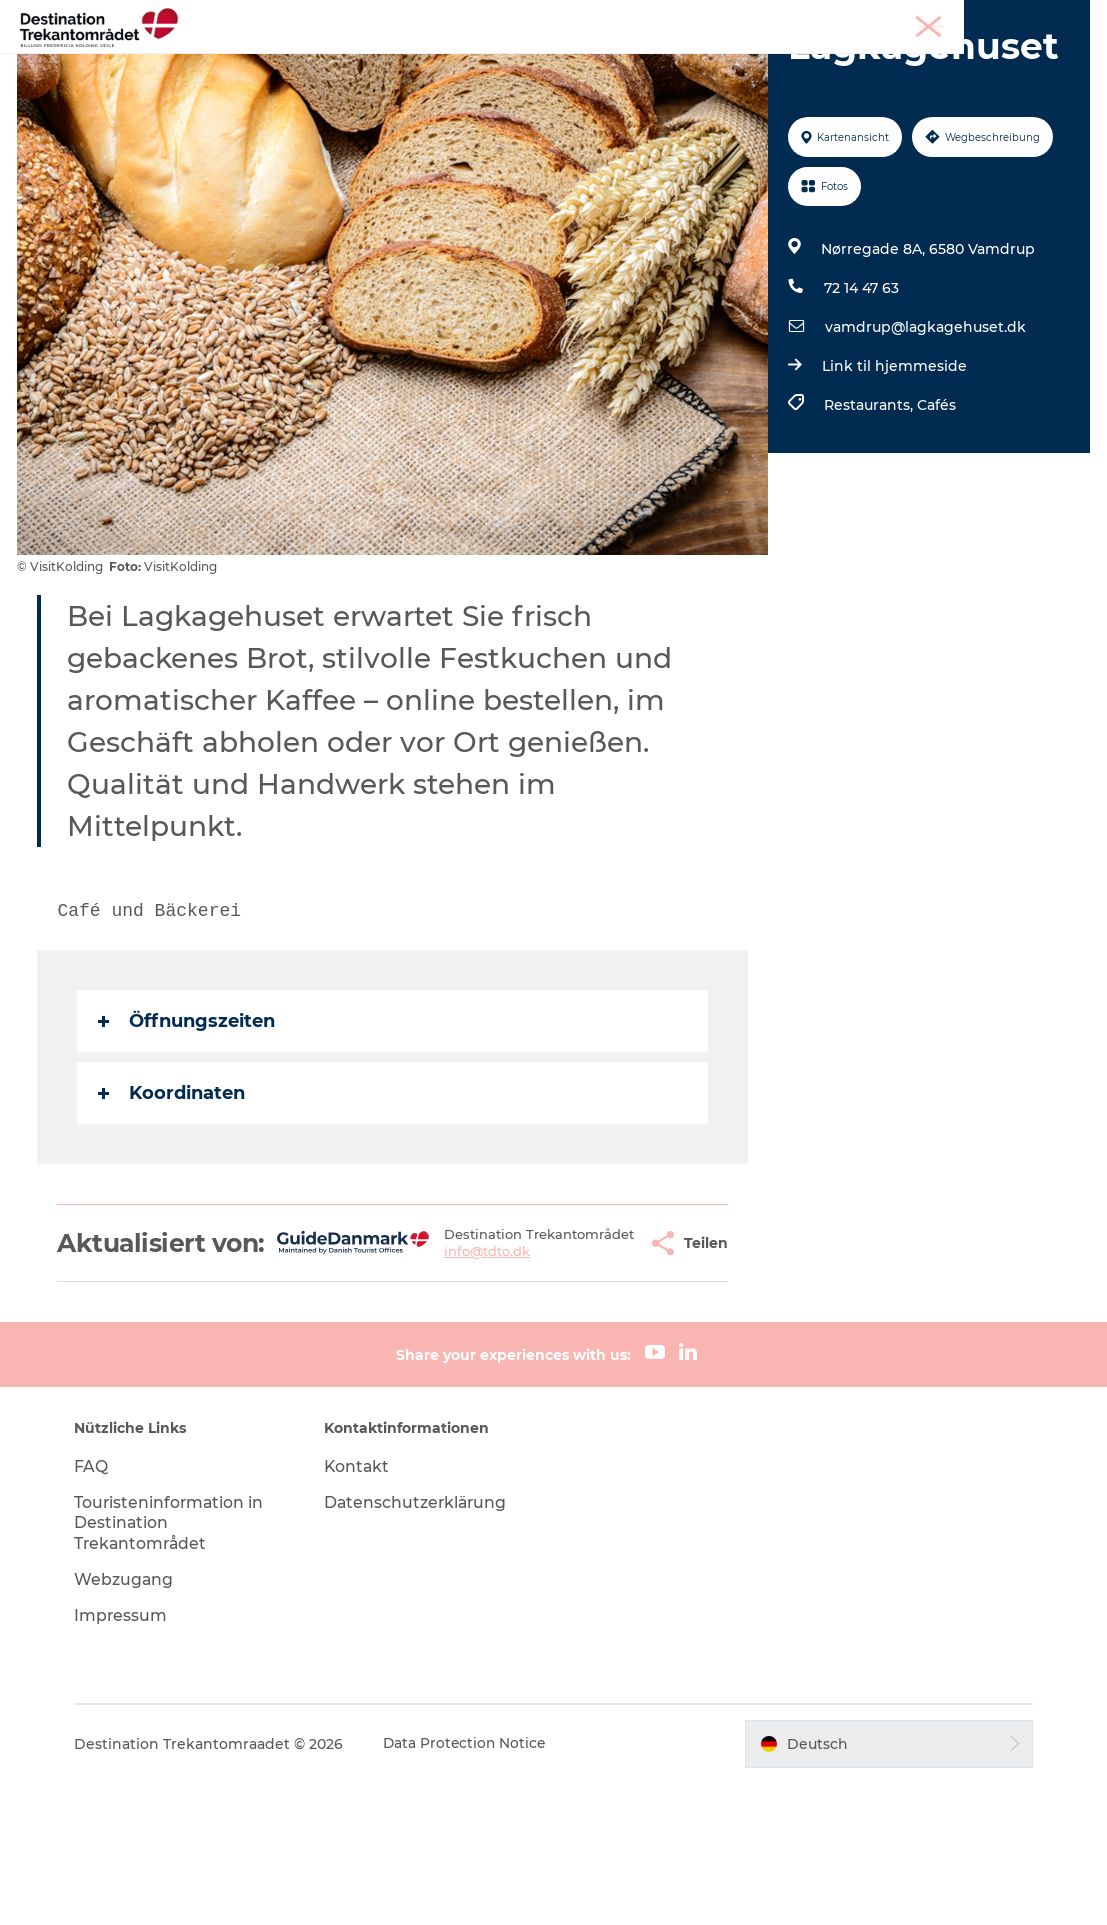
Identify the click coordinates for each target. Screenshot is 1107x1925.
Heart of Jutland (332, 64)
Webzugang (132, 1722)
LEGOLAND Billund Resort (522, 64)
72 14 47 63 (860, 402)
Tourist (903, 19)
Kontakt (361, 1608)
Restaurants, (869, 519)
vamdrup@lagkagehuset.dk (924, 441)
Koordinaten (174, 1207)
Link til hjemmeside (893, 480)
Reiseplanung (785, 64)
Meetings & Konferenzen (1015, 19)
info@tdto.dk (451, 1388)
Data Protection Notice (474, 1886)
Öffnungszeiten (189, 1135)
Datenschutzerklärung (421, 1644)
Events (677, 64)
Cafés (935, 519)
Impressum (129, 1757)
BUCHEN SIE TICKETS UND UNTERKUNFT (554, 85)
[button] (590, 1371)
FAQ (99, 1608)
